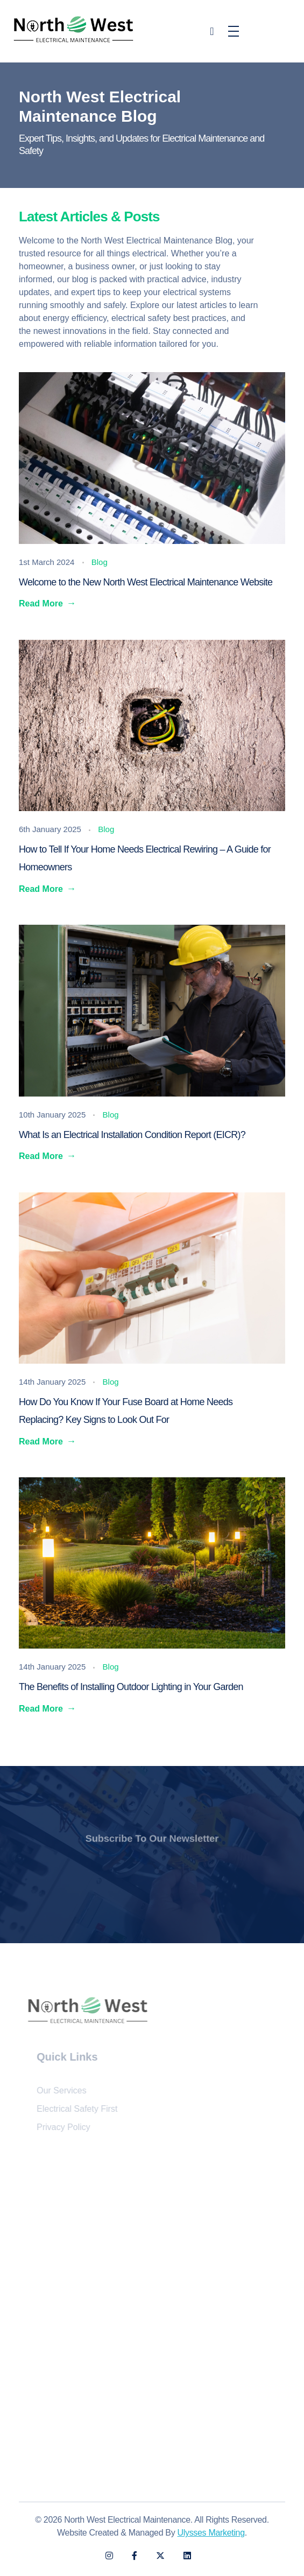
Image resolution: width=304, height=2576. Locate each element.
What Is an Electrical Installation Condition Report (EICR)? (133, 1134)
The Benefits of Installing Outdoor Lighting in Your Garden (131, 1686)
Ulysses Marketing (211, 2532)
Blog (99, 562)
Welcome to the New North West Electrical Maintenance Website (145, 582)
